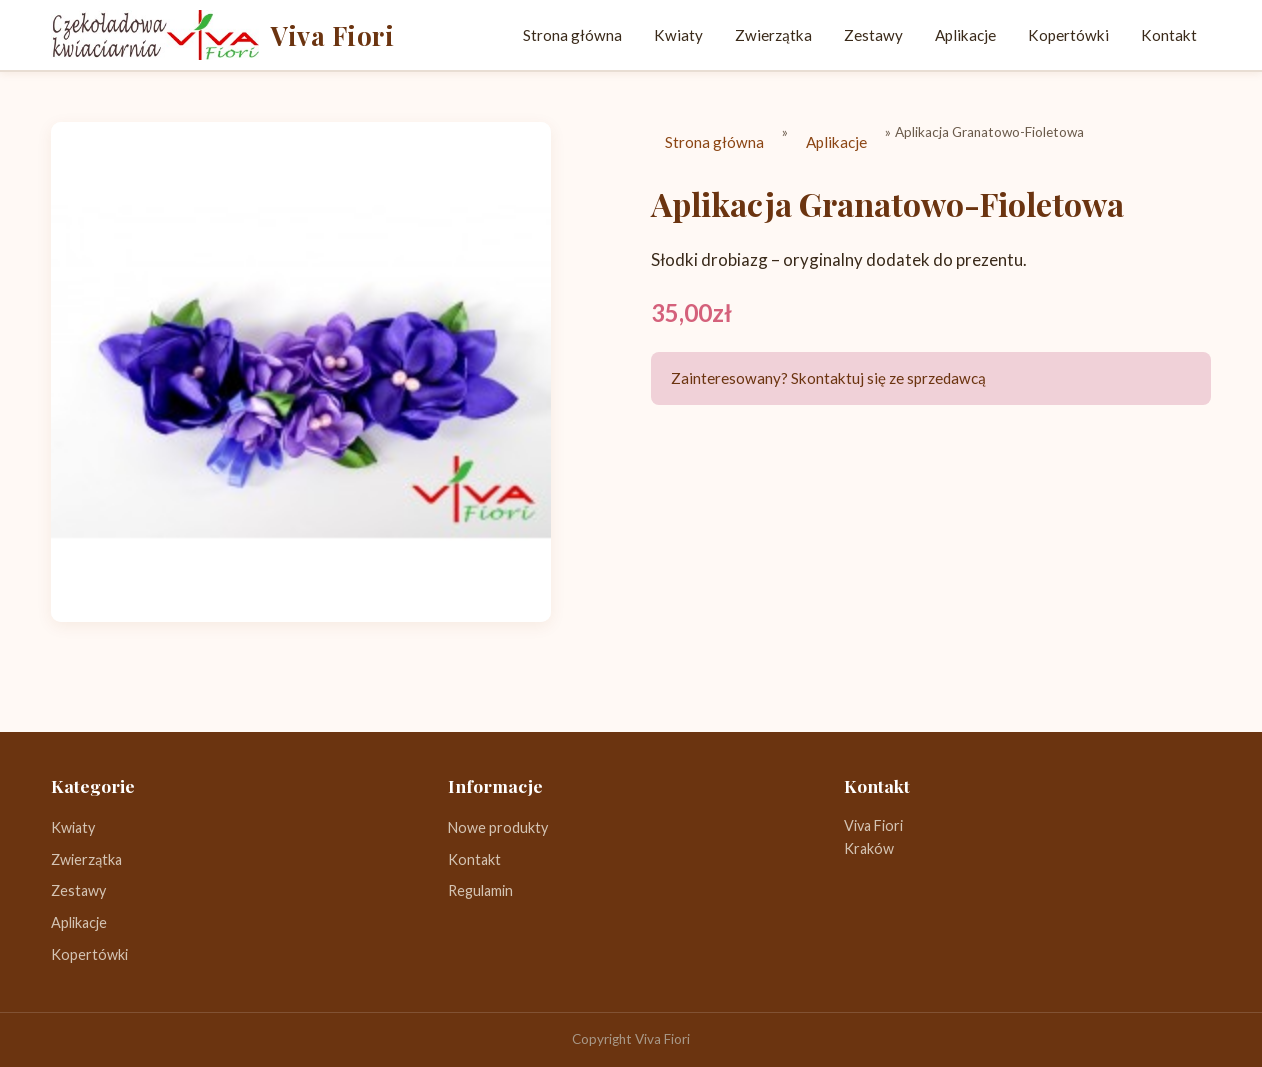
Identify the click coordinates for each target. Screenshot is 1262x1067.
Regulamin (480, 890)
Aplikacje (965, 35)
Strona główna (572, 35)
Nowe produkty (498, 827)
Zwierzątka (773, 35)
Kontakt (1169, 35)
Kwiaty (678, 35)
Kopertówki (1068, 35)
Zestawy (873, 35)
